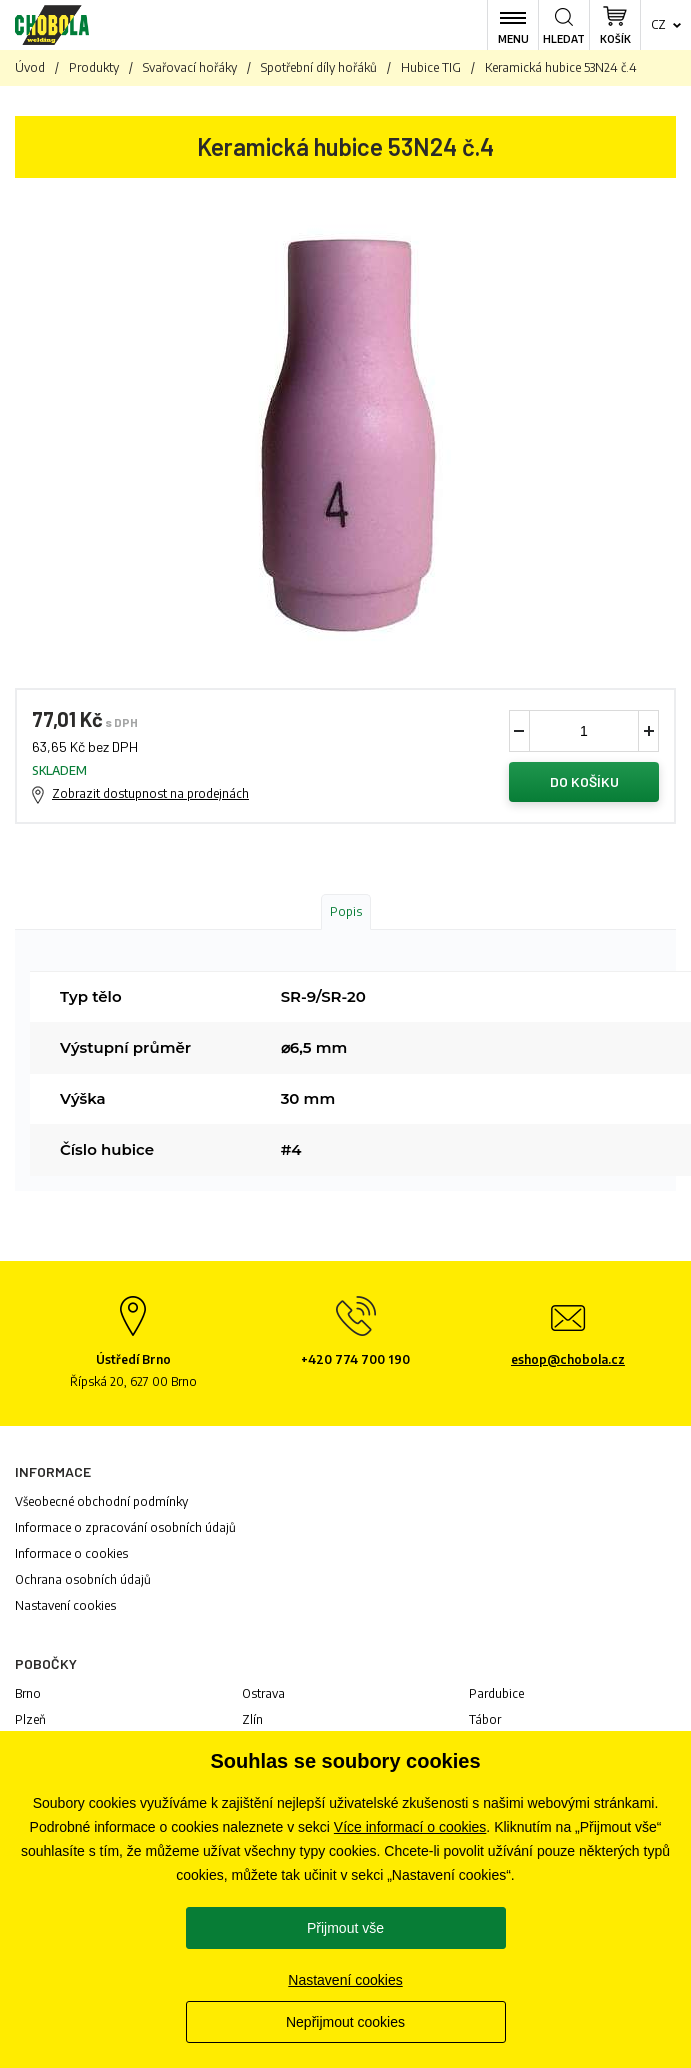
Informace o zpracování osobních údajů (125, 1527)
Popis (346, 911)
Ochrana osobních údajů (83, 1579)
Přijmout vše (345, 1928)
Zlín (252, 1719)
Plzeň (30, 1719)
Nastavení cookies (65, 1605)
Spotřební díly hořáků (319, 67)
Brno (28, 1693)
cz (658, 24)
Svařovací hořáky (190, 67)
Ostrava (263, 1693)
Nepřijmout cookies (345, 2022)
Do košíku (584, 781)
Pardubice (496, 1693)
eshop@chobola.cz (568, 1359)
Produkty (94, 67)
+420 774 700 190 (355, 1359)
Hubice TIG (431, 67)
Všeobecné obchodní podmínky (101, 1501)
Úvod (30, 67)
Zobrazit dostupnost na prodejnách (150, 793)
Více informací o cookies (410, 1827)
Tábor (485, 1719)
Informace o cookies (71, 1553)
